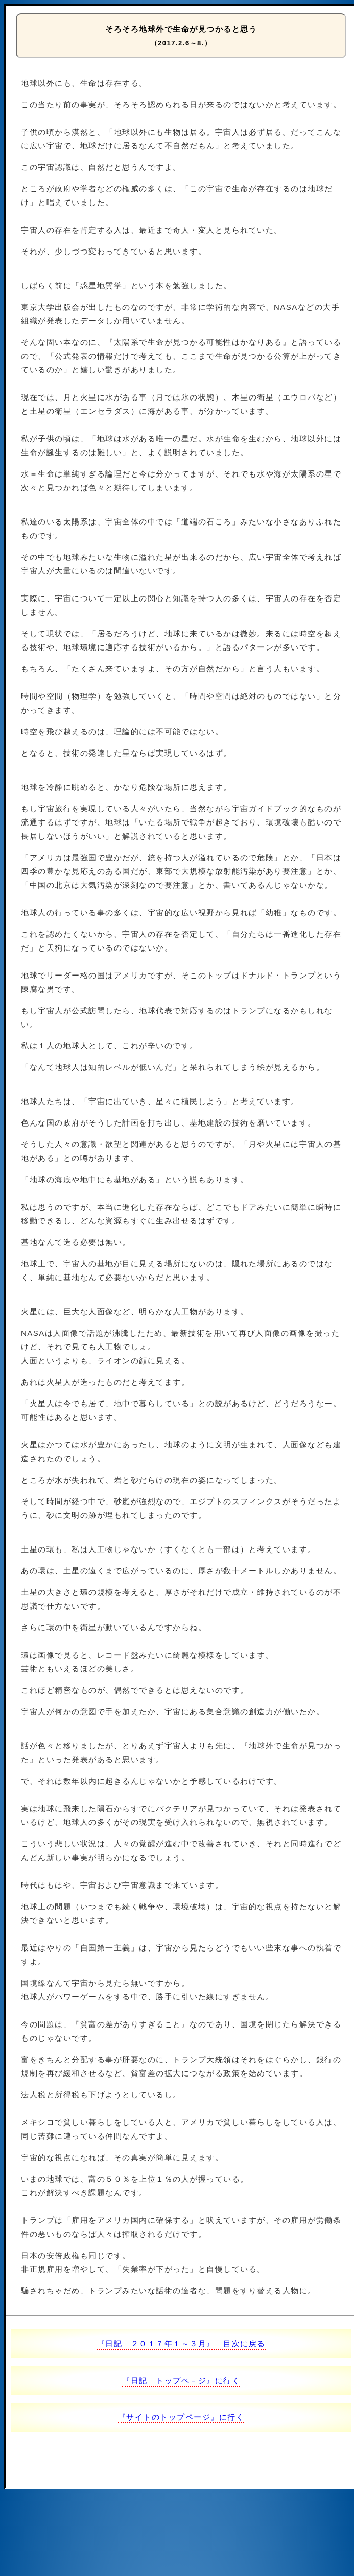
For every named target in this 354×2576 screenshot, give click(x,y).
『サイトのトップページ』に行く (181, 2417)
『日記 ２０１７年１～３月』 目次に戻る (181, 2343)
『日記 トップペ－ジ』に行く (181, 2380)
